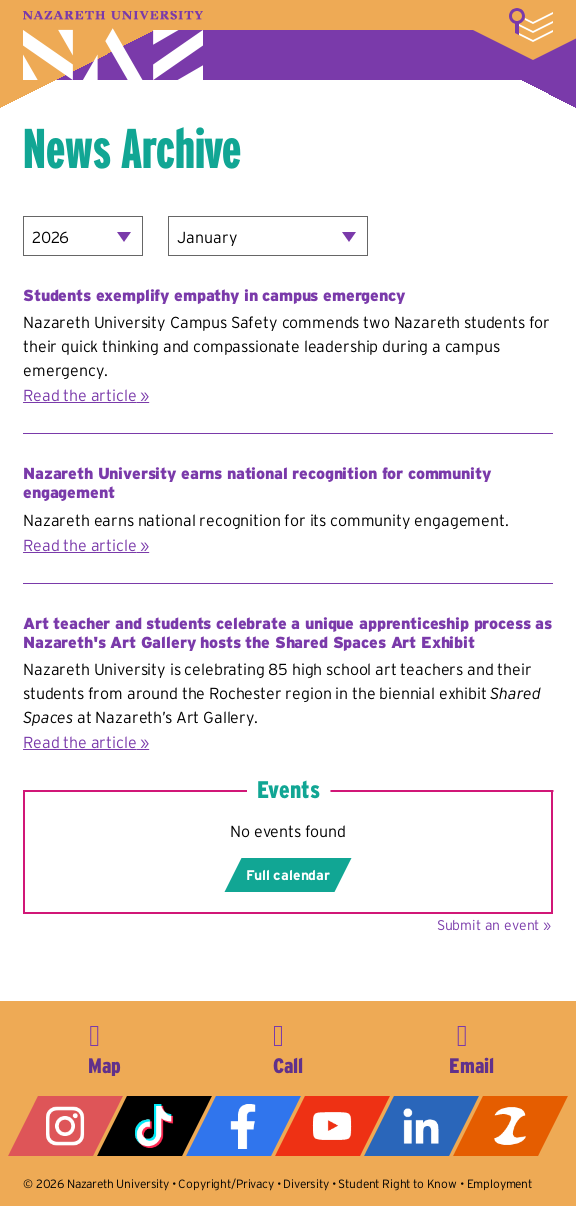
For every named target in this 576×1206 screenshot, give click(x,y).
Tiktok (154, 1126)
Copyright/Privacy (225, 1183)
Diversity (306, 1183)
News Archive (132, 148)
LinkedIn (421, 1126)
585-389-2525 (288, 1046)
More (531, 25)
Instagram (65, 1126)
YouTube (332, 1126)
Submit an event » (494, 925)
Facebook (243, 1126)
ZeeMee (510, 1126)
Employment (499, 1183)
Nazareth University (113, 45)
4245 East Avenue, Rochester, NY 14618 (104, 1046)
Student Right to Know (397, 1183)
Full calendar (288, 875)
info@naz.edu (472, 1046)
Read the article (79, 395)
